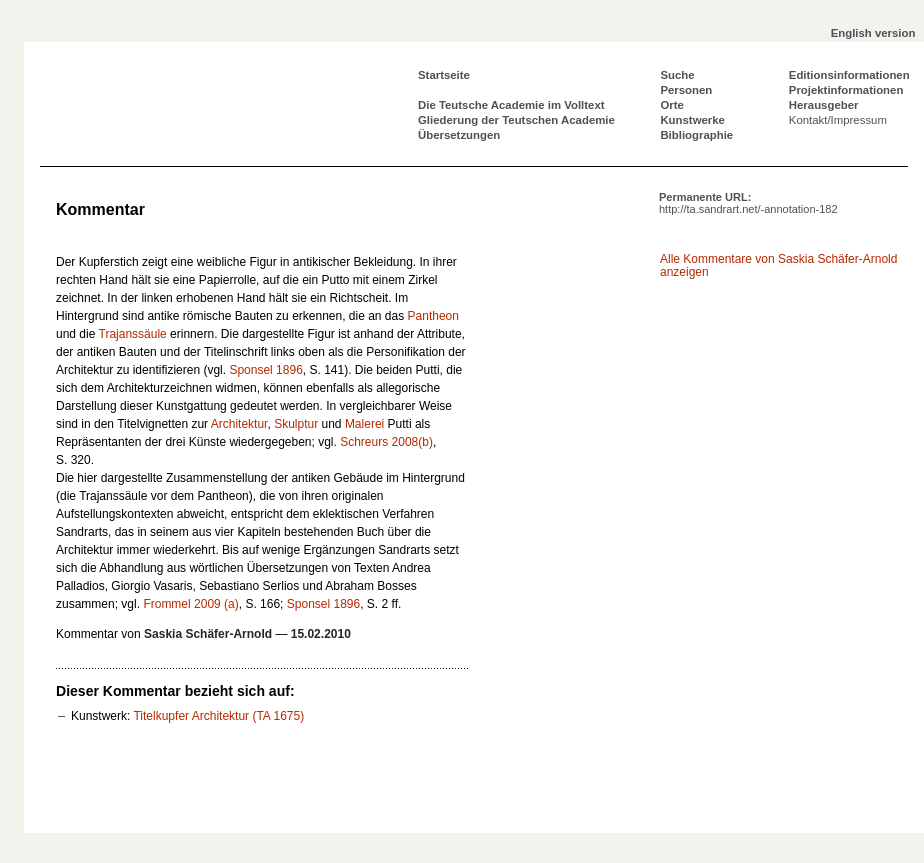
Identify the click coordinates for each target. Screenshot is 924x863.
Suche (677, 75)
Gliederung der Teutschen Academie (516, 120)
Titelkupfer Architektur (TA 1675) (218, 716)
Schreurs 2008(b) (386, 442)
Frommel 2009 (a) (190, 604)
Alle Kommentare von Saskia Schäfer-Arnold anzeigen (778, 265)
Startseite (444, 75)
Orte (671, 105)
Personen (686, 90)
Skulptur (296, 424)
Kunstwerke (692, 120)
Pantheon (433, 316)
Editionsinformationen (849, 75)
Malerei (364, 424)
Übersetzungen (459, 135)
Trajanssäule (133, 334)
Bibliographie (696, 135)
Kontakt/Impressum (838, 120)
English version (873, 33)
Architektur (239, 424)
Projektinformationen (846, 90)
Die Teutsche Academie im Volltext (511, 105)
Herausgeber (824, 105)
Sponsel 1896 (265, 370)
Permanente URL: (748, 203)
